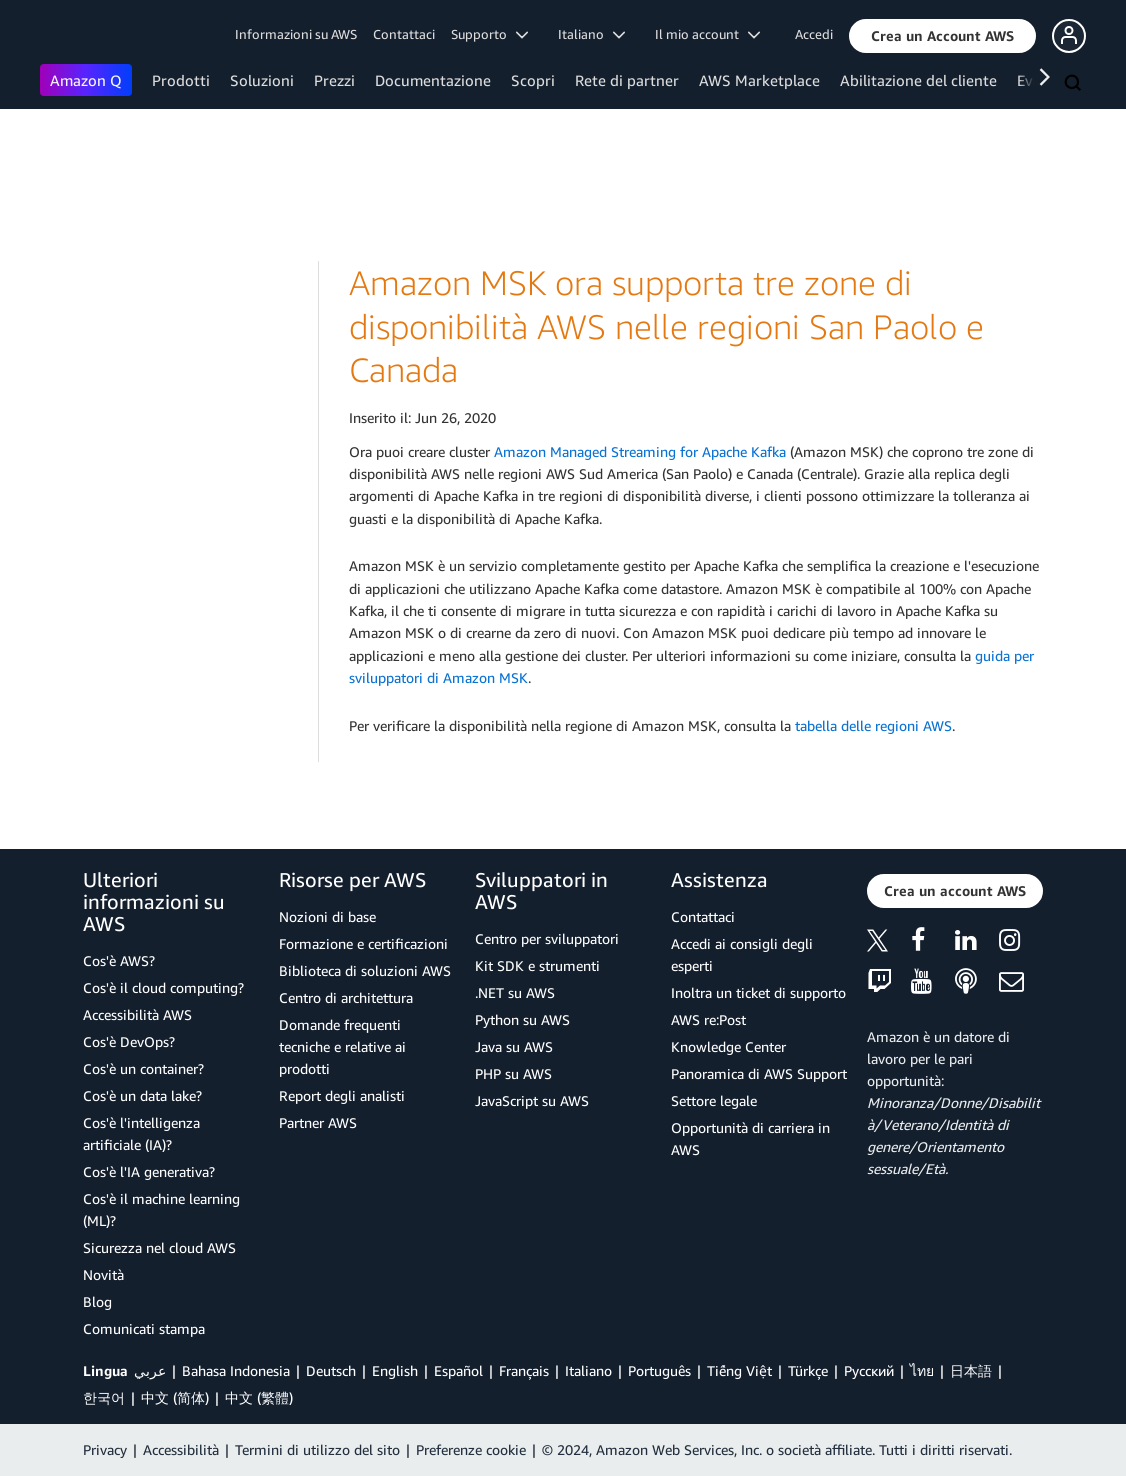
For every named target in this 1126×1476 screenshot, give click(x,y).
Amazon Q (86, 80)
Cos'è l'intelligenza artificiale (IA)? (141, 1133)
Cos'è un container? (143, 1068)
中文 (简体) (175, 1397)
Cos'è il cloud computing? (163, 987)
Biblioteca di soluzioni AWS (365, 970)
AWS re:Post (708, 1019)
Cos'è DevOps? (129, 1041)
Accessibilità (181, 1449)
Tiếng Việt (739, 1370)
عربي (150, 1370)
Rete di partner (627, 80)
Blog (97, 1301)
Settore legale (714, 1100)
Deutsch (331, 1370)
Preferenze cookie (471, 1449)
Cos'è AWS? (119, 960)
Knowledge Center (728, 1046)
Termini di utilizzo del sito (317, 1449)
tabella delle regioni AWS (873, 725)
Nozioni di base (327, 916)
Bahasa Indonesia (236, 1370)
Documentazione (433, 80)
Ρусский (869, 1370)
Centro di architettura (346, 997)
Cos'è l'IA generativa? (149, 1171)
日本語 (971, 1370)
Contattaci (404, 34)
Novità (103, 1274)
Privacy (105, 1449)
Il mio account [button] (707, 34)
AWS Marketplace (759, 80)
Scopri (533, 80)
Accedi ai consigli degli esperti (742, 954)
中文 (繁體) (259, 1397)
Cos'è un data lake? (142, 1095)
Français (524, 1370)
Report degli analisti (342, 1095)
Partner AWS (318, 1122)
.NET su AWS (515, 992)
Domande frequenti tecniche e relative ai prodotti (342, 1046)
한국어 (104, 1397)
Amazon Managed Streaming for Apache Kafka (640, 451)
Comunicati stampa (144, 1328)
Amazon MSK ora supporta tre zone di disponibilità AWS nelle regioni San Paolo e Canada (666, 326)
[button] (942, 36)
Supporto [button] (489, 34)
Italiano (588, 1370)
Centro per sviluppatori (547, 938)
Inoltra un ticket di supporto (758, 992)
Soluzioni (262, 80)
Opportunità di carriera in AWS (750, 1138)
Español (458, 1370)
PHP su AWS (513, 1073)
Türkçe (808, 1370)
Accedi (814, 34)
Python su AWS (522, 1019)
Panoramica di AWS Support (759, 1073)
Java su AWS (514, 1046)
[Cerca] (1075, 84)
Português (659, 1370)
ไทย (922, 1370)
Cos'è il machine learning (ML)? (161, 1209)
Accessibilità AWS (137, 1014)
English (395, 1370)
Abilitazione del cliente (918, 80)
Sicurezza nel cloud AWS (159, 1247)
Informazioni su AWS (296, 34)
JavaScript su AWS (532, 1100)
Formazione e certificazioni (363, 943)
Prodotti (181, 80)
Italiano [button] (591, 34)
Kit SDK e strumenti (537, 965)
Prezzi (334, 80)
